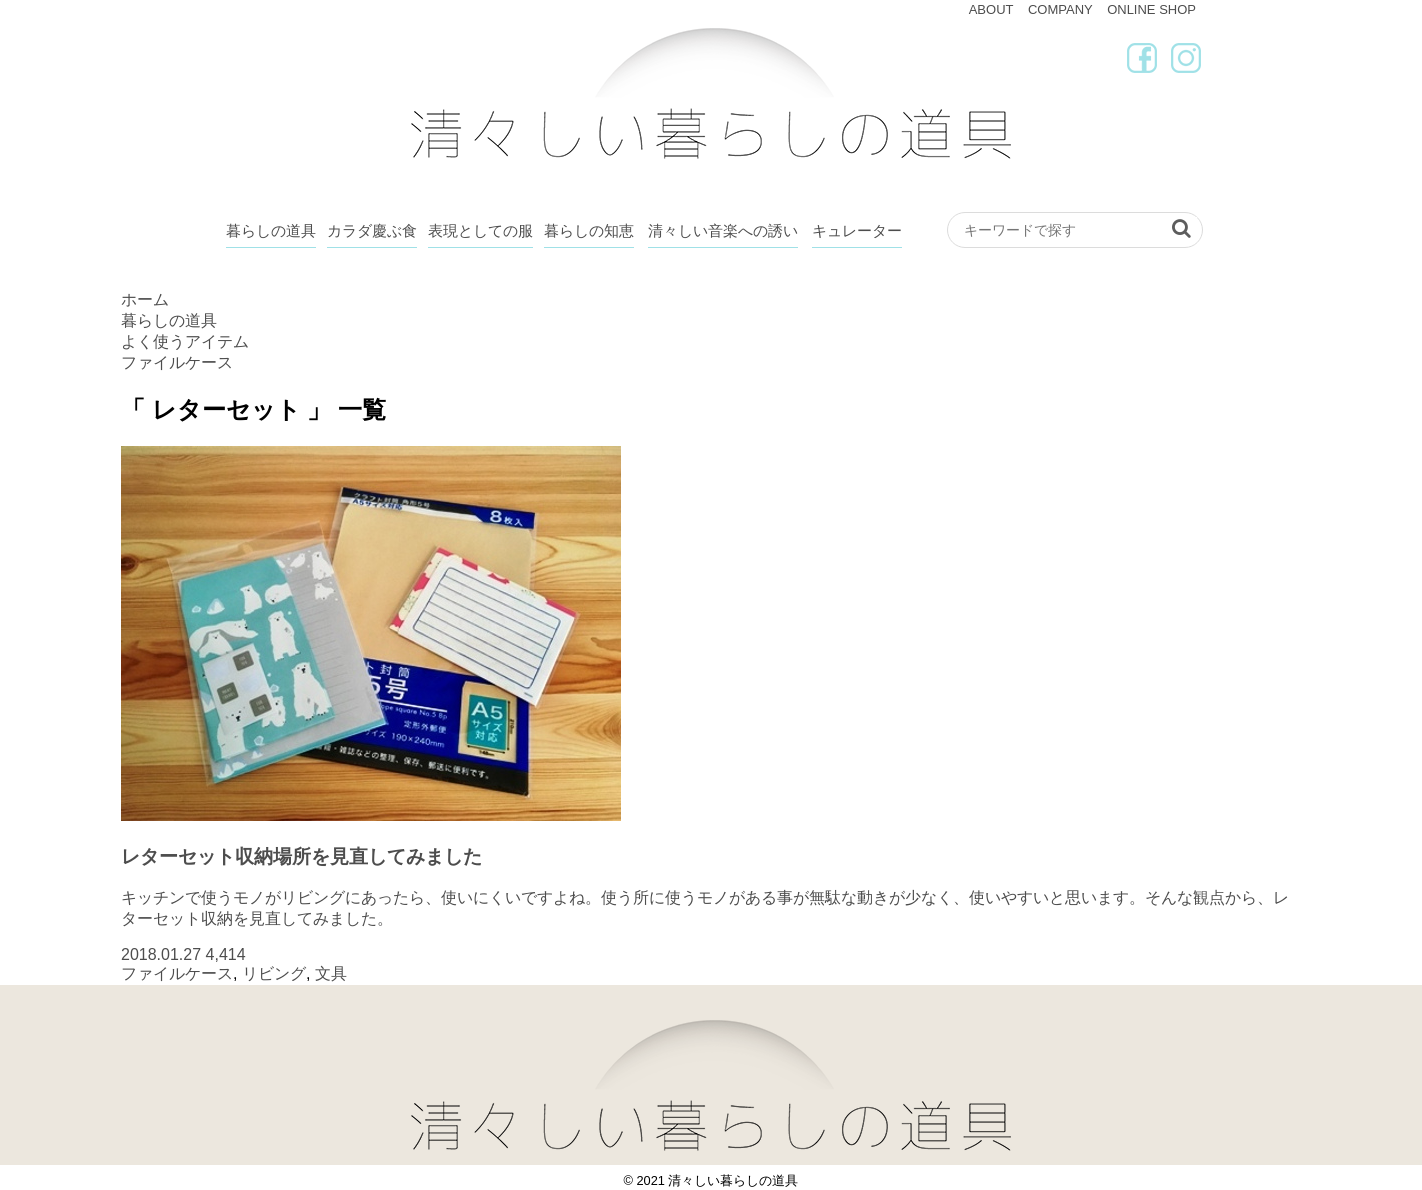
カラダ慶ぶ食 (372, 230)
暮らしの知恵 (589, 230)
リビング (274, 973)
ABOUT (991, 9)
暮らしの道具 (271, 230)
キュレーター (857, 230)
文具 (331, 973)
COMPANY (1060, 9)
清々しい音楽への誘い (723, 230)
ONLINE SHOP (1151, 9)
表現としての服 (480, 230)
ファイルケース (177, 973)
